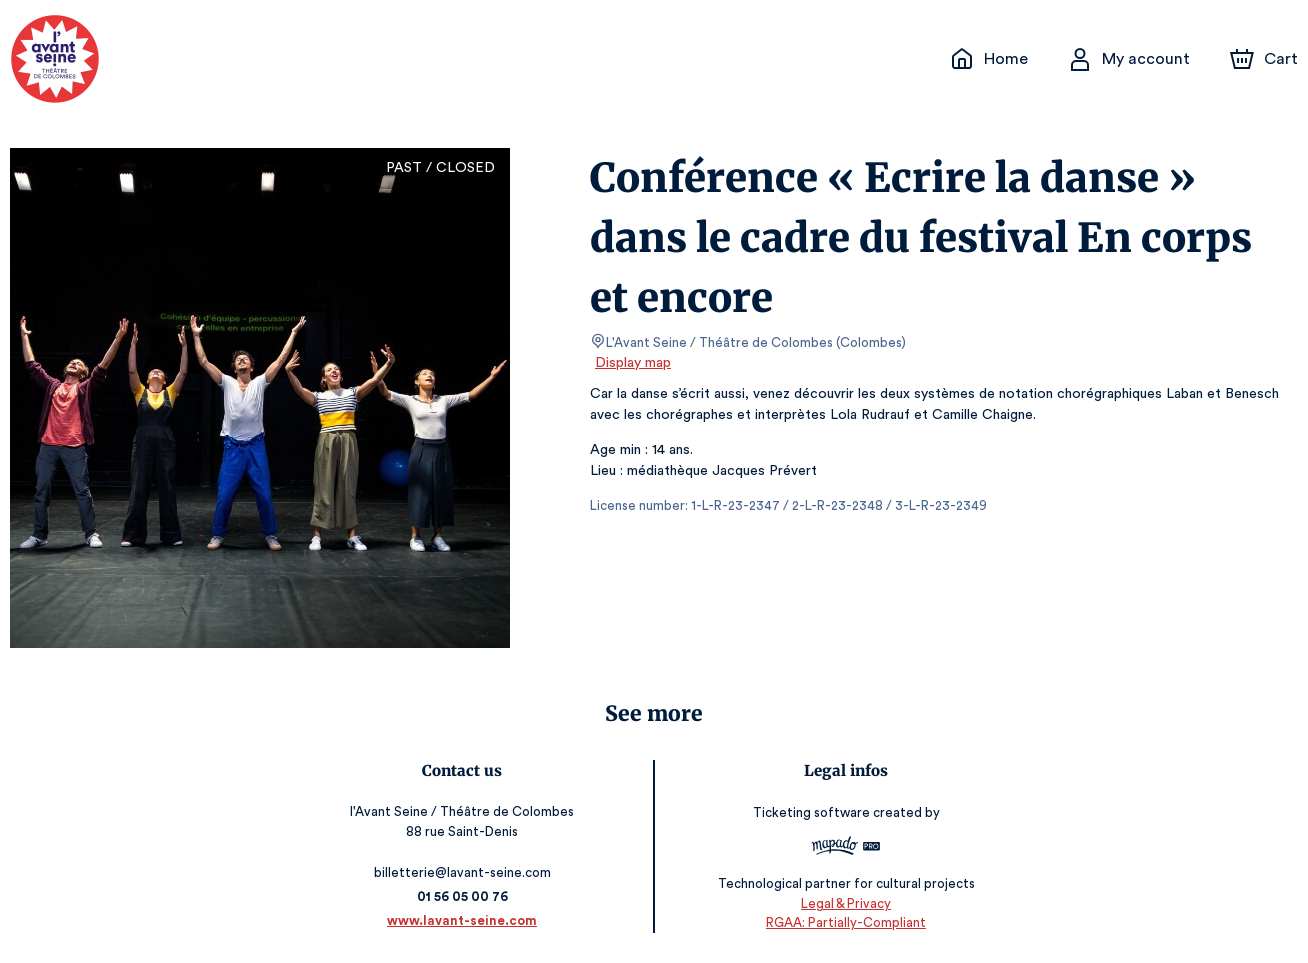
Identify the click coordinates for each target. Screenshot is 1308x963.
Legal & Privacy (843, 903)
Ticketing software (810, 813)
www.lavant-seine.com (465, 920)
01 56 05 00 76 (465, 896)
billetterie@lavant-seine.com (466, 872)
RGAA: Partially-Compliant (842, 923)
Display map (633, 363)
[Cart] (1266, 59)
